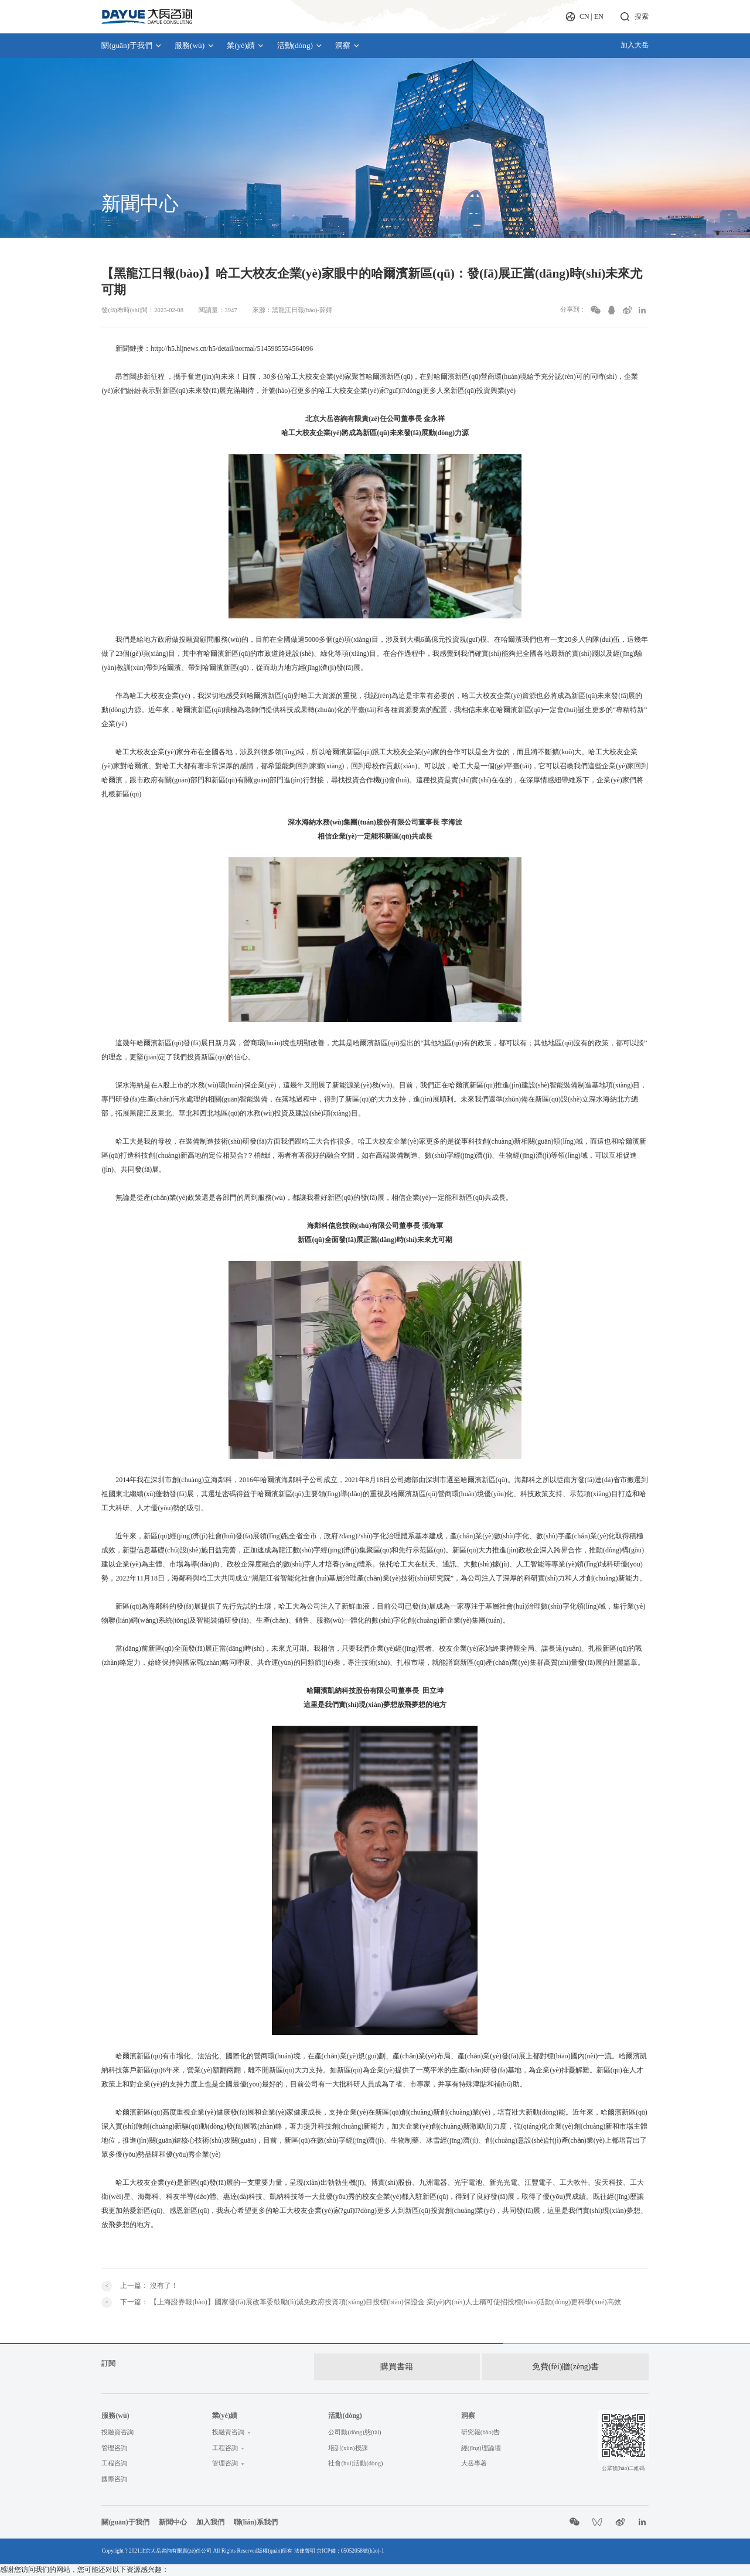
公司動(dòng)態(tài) (354, 2423)
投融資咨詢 (117, 2423)
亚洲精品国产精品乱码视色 (42, 2571)
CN (584, 16)
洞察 (347, 45)
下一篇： (370, 2302)
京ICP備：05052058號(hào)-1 (350, 2541)
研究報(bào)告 (480, 2423)
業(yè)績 (245, 45)
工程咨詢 (114, 2454)
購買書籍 (393, 2364)
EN (599, 16)
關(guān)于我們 (131, 45)
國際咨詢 (114, 2469)
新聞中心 (173, 2513)
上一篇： (149, 2285)
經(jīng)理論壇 (481, 2438)
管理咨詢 (114, 2438)
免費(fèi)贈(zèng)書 (565, 2364)
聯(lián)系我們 (256, 2513)
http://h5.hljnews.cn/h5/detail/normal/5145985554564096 (232, 348)
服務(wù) (194, 45)
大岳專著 (474, 2454)
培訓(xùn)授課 (347, 2438)
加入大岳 (635, 45)
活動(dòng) (300, 45)
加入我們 (210, 2513)
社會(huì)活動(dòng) (355, 2454)
